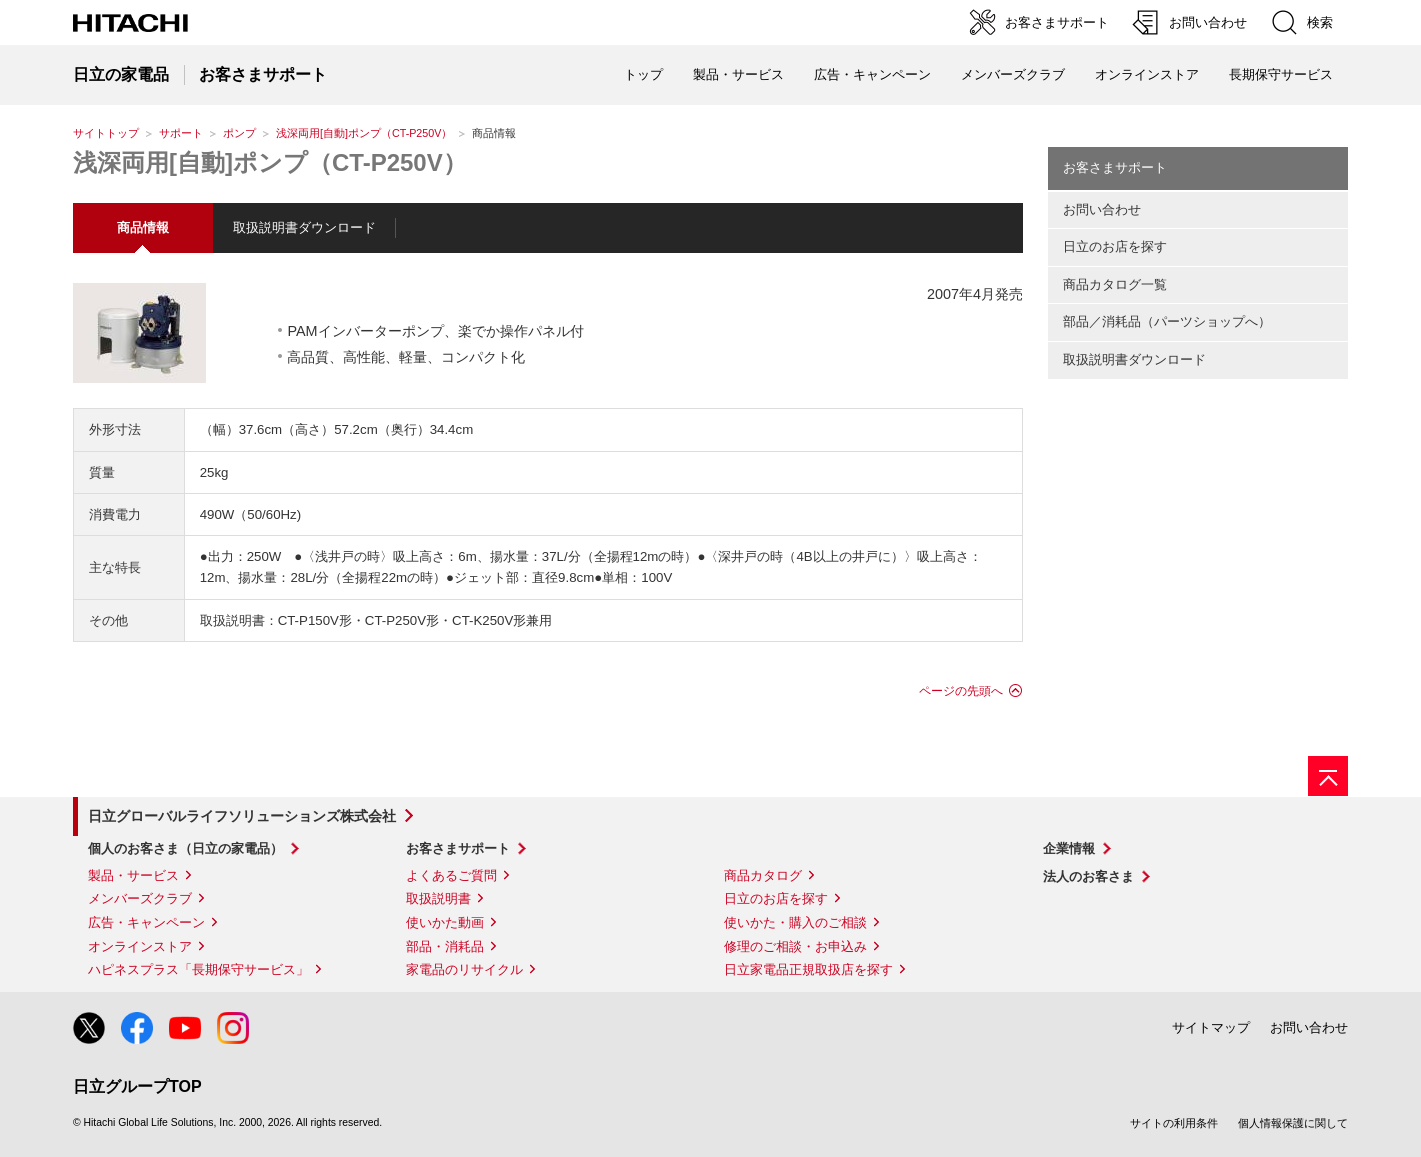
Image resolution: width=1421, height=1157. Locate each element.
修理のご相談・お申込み (795, 946)
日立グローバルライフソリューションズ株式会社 (242, 816)
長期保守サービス (1281, 74)
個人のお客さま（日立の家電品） (185, 848)
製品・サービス (133, 875)
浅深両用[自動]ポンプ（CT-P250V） (364, 133)
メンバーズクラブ (1013, 74)
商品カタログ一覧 (1115, 284)
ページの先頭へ (961, 691)
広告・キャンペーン (146, 922)
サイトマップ (1211, 1027)
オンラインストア (1147, 74)
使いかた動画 (445, 922)
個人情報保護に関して (1293, 1123)
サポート (181, 133)
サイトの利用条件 (1174, 1123)
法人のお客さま (1088, 876)
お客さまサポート (1115, 167)
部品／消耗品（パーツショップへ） (1167, 321)
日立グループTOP (137, 1086)
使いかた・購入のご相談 (795, 922)
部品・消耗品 (445, 946)
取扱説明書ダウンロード (304, 227)
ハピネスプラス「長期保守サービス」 (198, 969)
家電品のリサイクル (464, 969)
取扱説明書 (438, 898)
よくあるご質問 (451, 875)
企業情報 (1069, 848)
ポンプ (239, 133)
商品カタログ (763, 875)
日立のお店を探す (1115, 246)
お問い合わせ (1102, 209)
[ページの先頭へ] (1328, 776)
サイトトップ (106, 133)
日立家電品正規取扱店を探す (808, 969)
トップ (643, 74)
